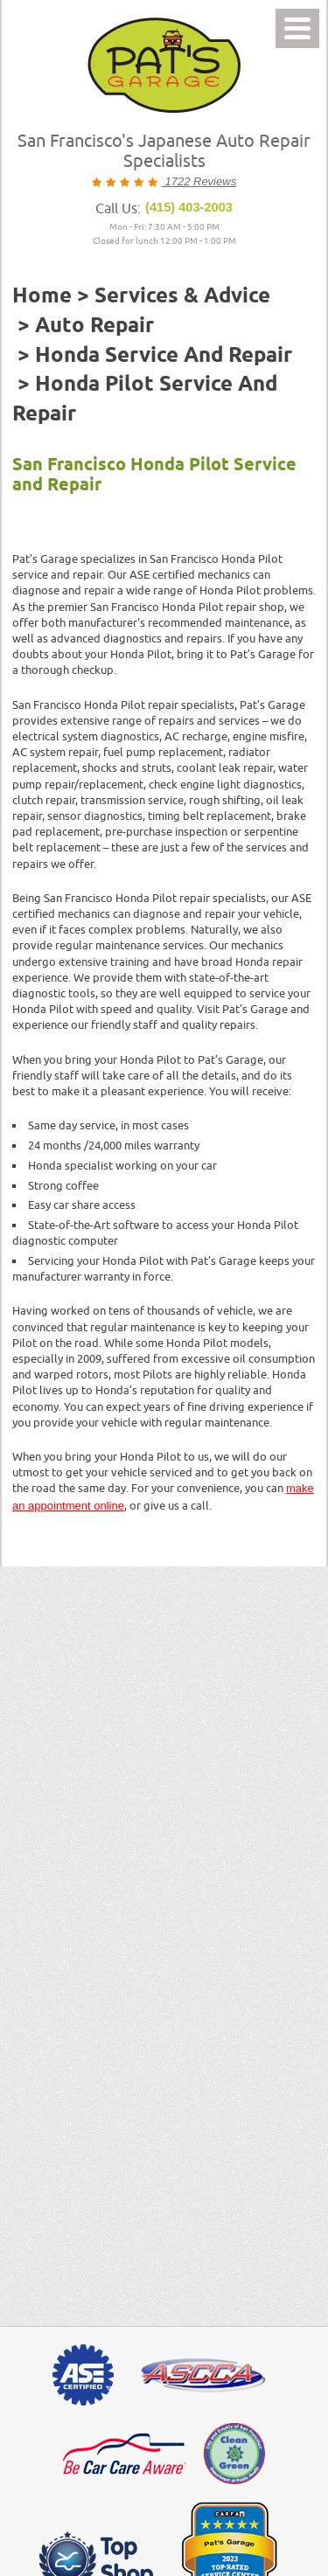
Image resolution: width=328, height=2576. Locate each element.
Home (42, 296)
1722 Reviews (199, 181)
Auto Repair (94, 326)
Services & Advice (182, 296)
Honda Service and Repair (163, 356)
